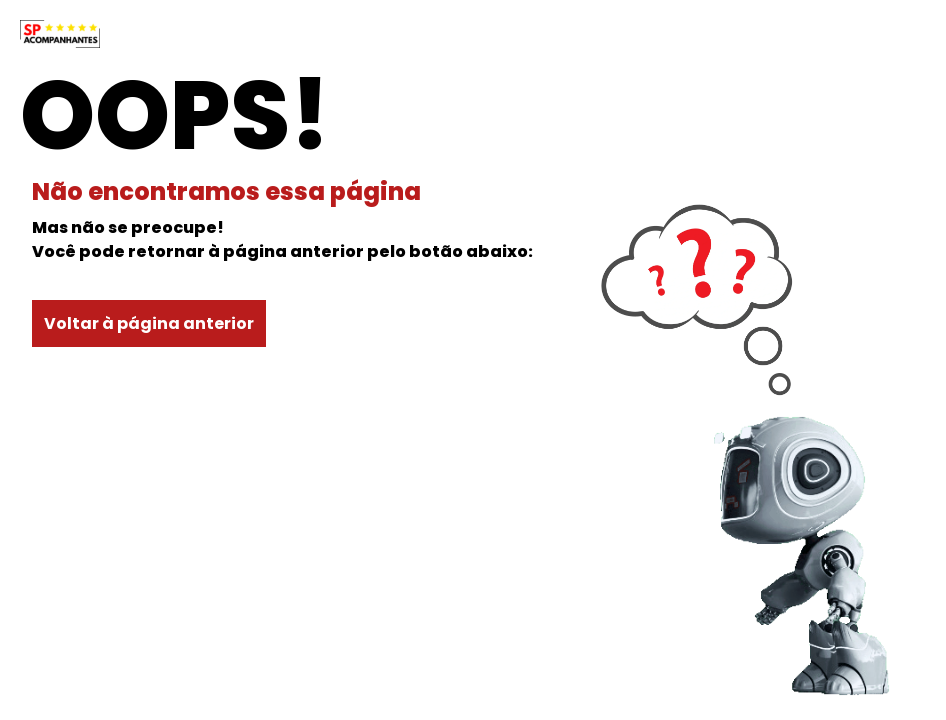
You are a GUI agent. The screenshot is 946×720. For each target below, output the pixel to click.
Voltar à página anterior (149, 323)
